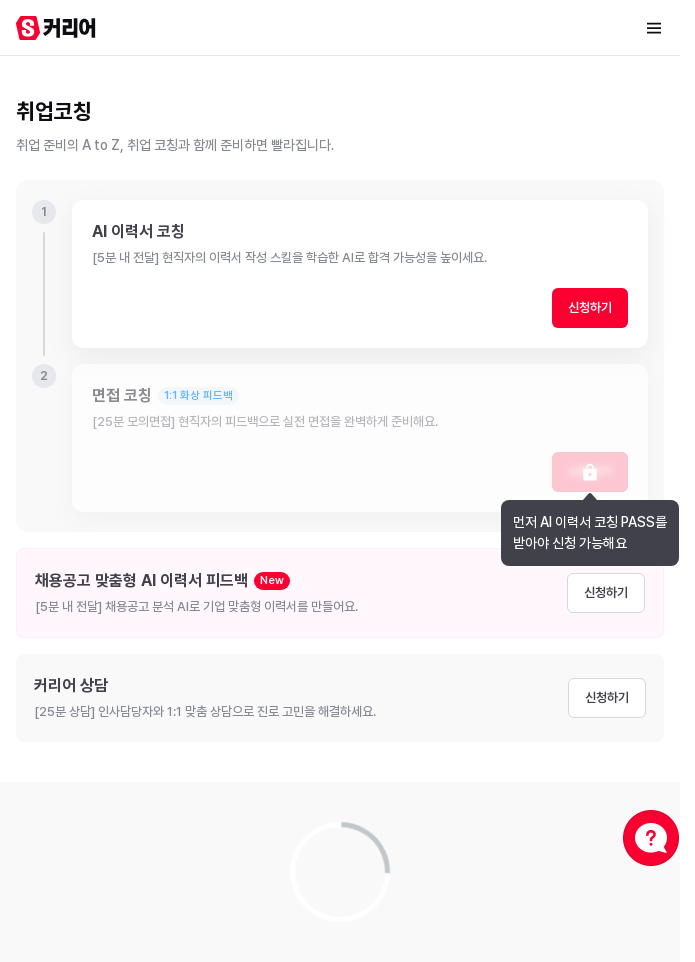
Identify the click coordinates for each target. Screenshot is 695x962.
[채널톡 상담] (651, 838)
